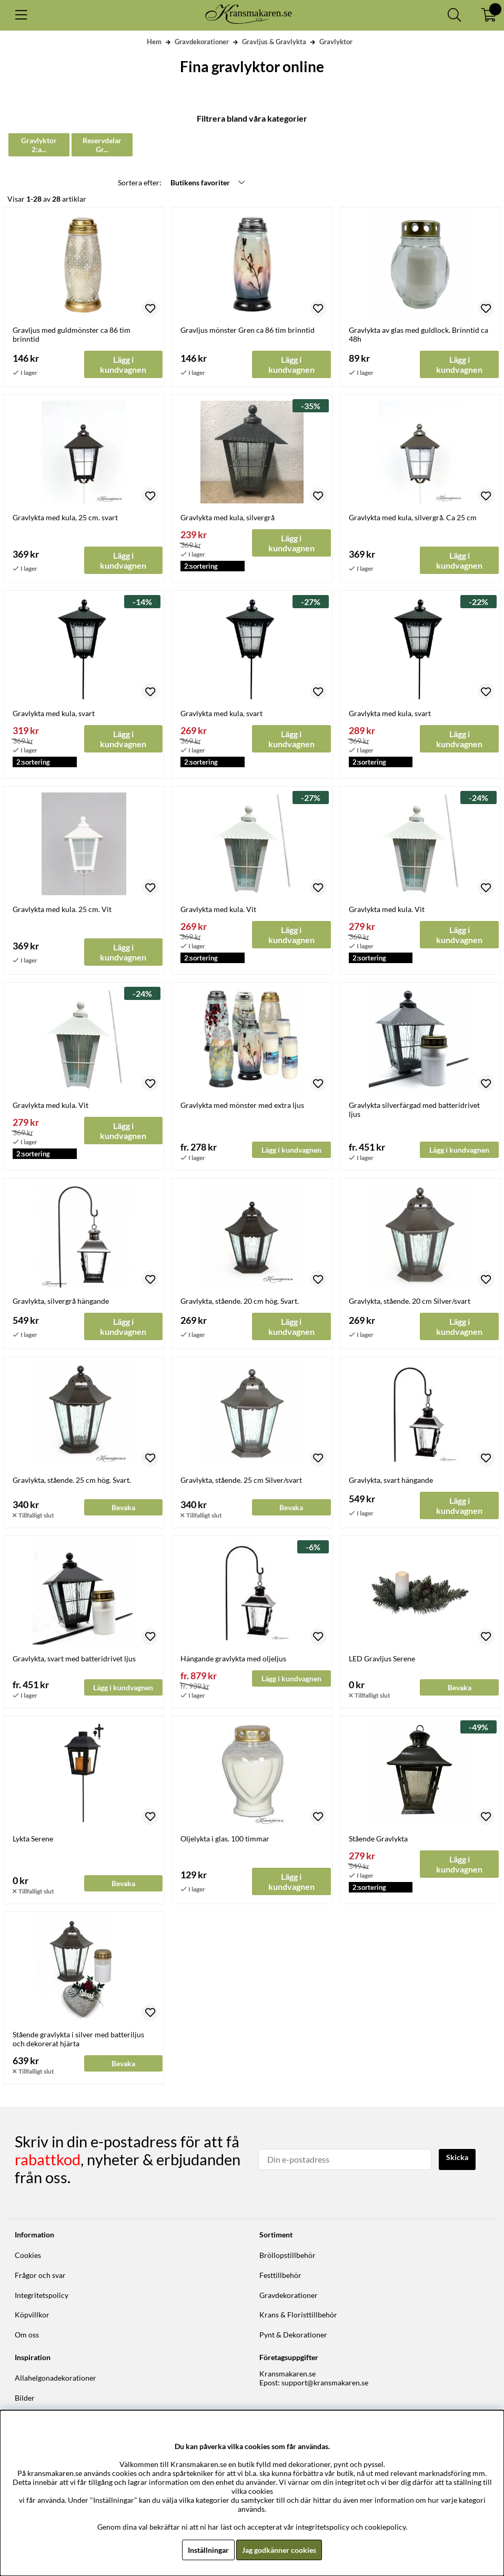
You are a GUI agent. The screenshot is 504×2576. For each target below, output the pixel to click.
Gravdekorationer (202, 41)
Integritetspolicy (41, 2295)
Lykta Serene (33, 1839)
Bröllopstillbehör (287, 2255)
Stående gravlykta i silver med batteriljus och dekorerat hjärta (78, 2040)
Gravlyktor (335, 41)
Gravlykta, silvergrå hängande (61, 1301)
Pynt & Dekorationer (293, 2335)
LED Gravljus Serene (382, 1659)
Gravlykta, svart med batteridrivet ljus (74, 1659)
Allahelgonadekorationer (55, 2378)
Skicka (457, 2157)
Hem (154, 41)
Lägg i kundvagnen (291, 1150)
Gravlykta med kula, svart (54, 714)
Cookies (28, 2255)
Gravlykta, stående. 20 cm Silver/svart (409, 1301)
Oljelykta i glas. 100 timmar (224, 1839)
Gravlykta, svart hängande (391, 1480)
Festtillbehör (280, 2275)
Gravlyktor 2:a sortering (51, 145)
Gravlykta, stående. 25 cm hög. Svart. (72, 1480)
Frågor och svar (40, 2275)
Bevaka (123, 1507)
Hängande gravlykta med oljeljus (233, 1659)
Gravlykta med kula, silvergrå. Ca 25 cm (413, 518)
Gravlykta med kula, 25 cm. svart (65, 518)
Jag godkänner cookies (279, 2549)
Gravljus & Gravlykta (274, 41)
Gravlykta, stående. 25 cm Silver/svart (241, 1480)
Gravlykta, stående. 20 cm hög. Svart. (239, 1301)
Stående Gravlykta (378, 1839)
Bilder (25, 2398)
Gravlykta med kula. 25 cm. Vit (62, 910)
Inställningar (208, 2549)
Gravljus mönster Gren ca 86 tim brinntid (247, 330)
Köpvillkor (32, 2315)
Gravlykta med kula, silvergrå (227, 518)
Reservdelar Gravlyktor (139, 145)
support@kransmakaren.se (324, 2383)
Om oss (27, 2335)
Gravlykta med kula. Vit (218, 910)
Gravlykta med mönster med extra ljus (242, 1106)
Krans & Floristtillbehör (298, 2315)
